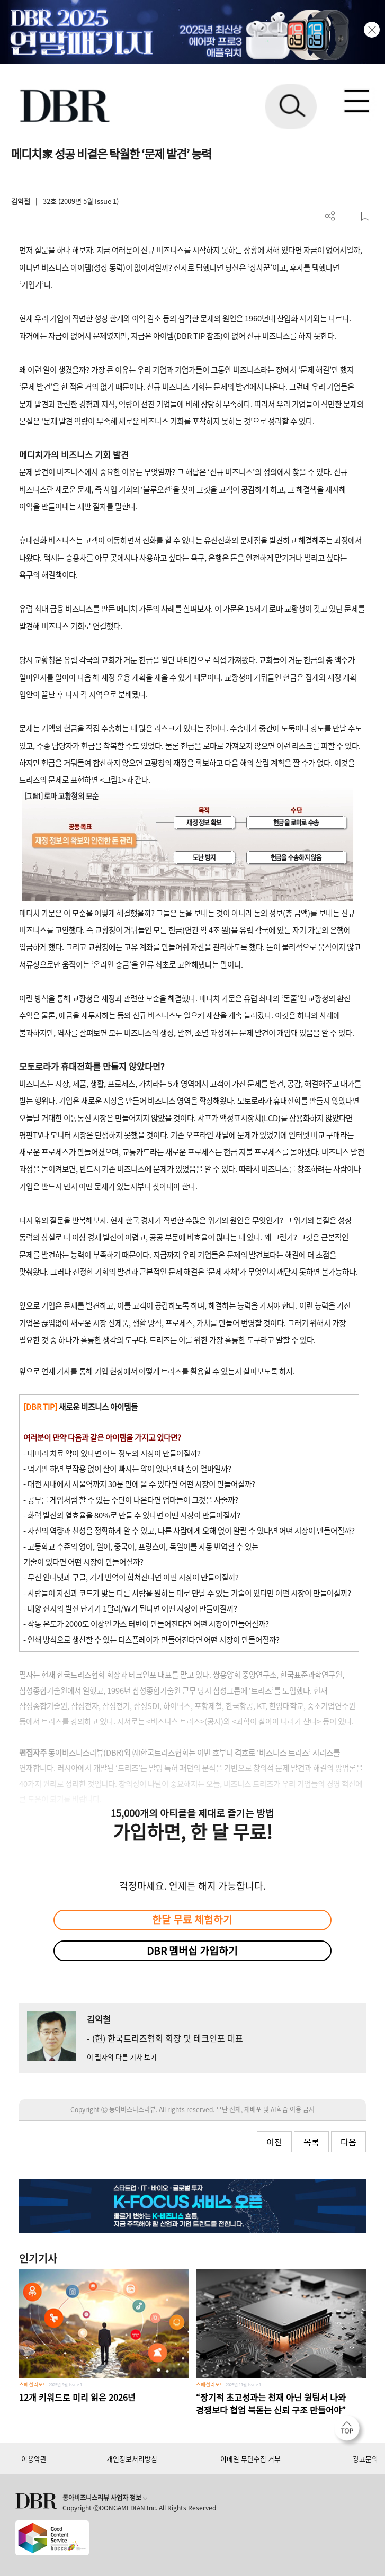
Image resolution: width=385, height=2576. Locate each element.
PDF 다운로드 (347, 216)
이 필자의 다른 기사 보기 (122, 2057)
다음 (348, 2141)
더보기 (330, 216)
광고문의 (365, 2459)
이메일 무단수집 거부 (250, 2459)
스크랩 (365, 216)
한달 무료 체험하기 (192, 1919)
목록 (311, 2141)
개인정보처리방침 (131, 2459)
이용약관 (34, 2459)
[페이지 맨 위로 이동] (349, 2430)
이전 (274, 2141)
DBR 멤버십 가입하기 (192, 1950)
